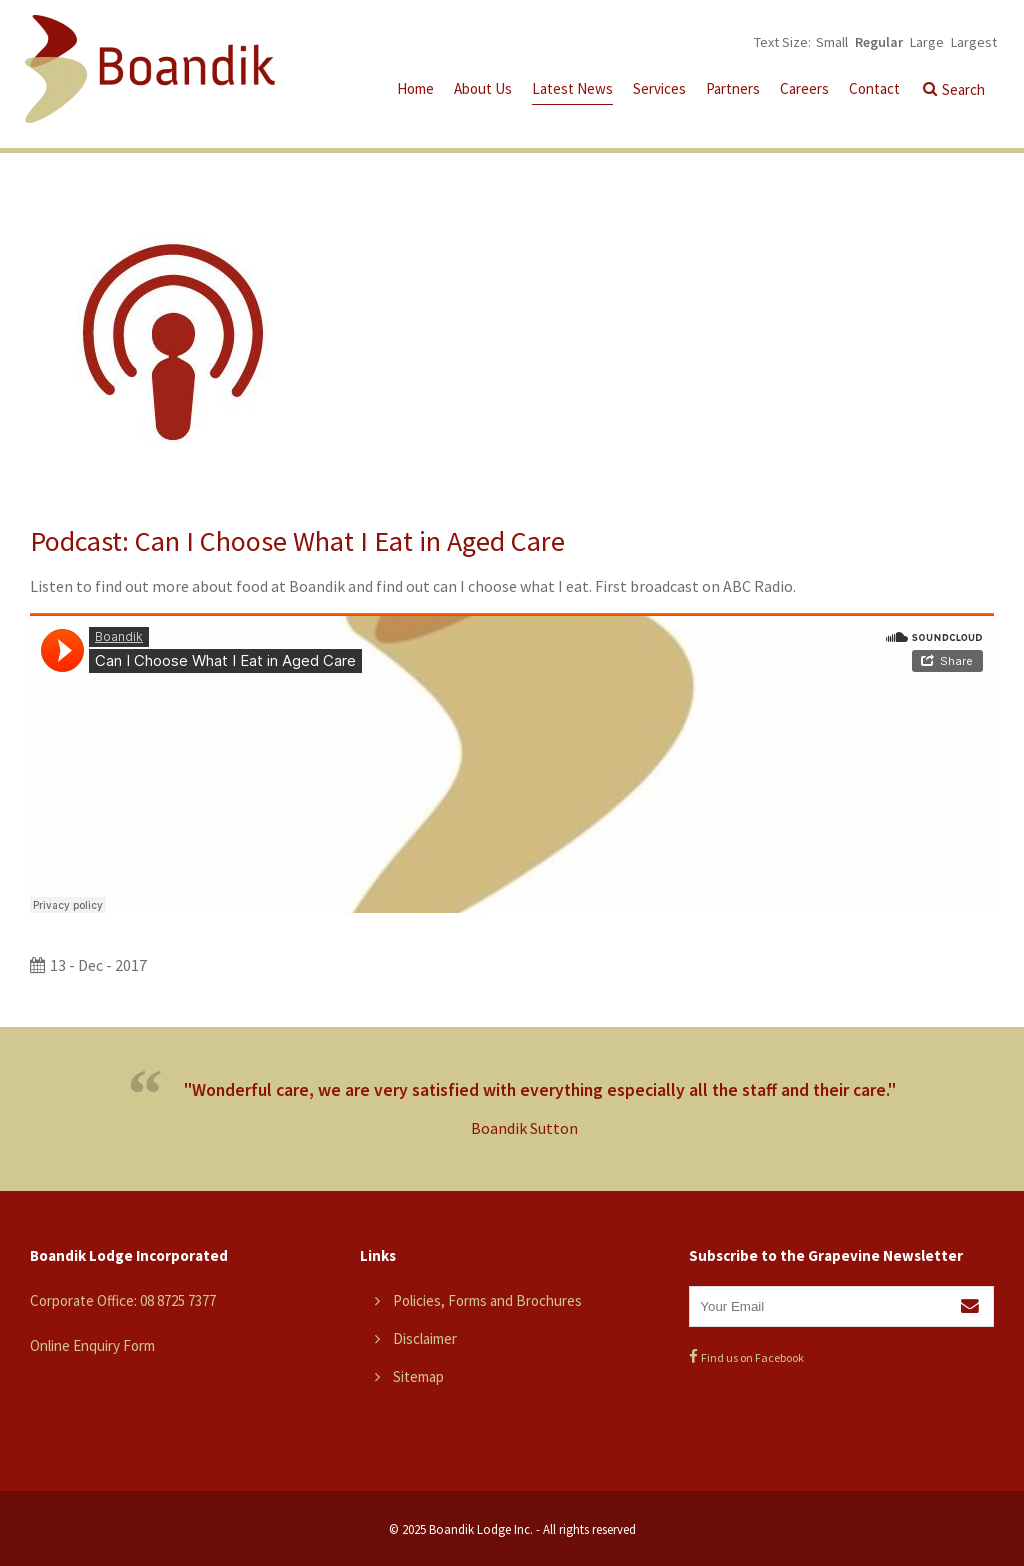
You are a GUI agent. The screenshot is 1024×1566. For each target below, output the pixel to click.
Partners (733, 88)
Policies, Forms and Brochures (487, 1300)
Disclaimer (425, 1338)
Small (832, 42)
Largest (974, 42)
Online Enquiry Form (92, 1345)
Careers (804, 88)
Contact (874, 88)
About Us (483, 88)
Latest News (572, 88)
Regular (879, 42)
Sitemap (418, 1376)
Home (415, 88)
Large (927, 42)
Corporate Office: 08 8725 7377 (123, 1300)
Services (659, 88)
